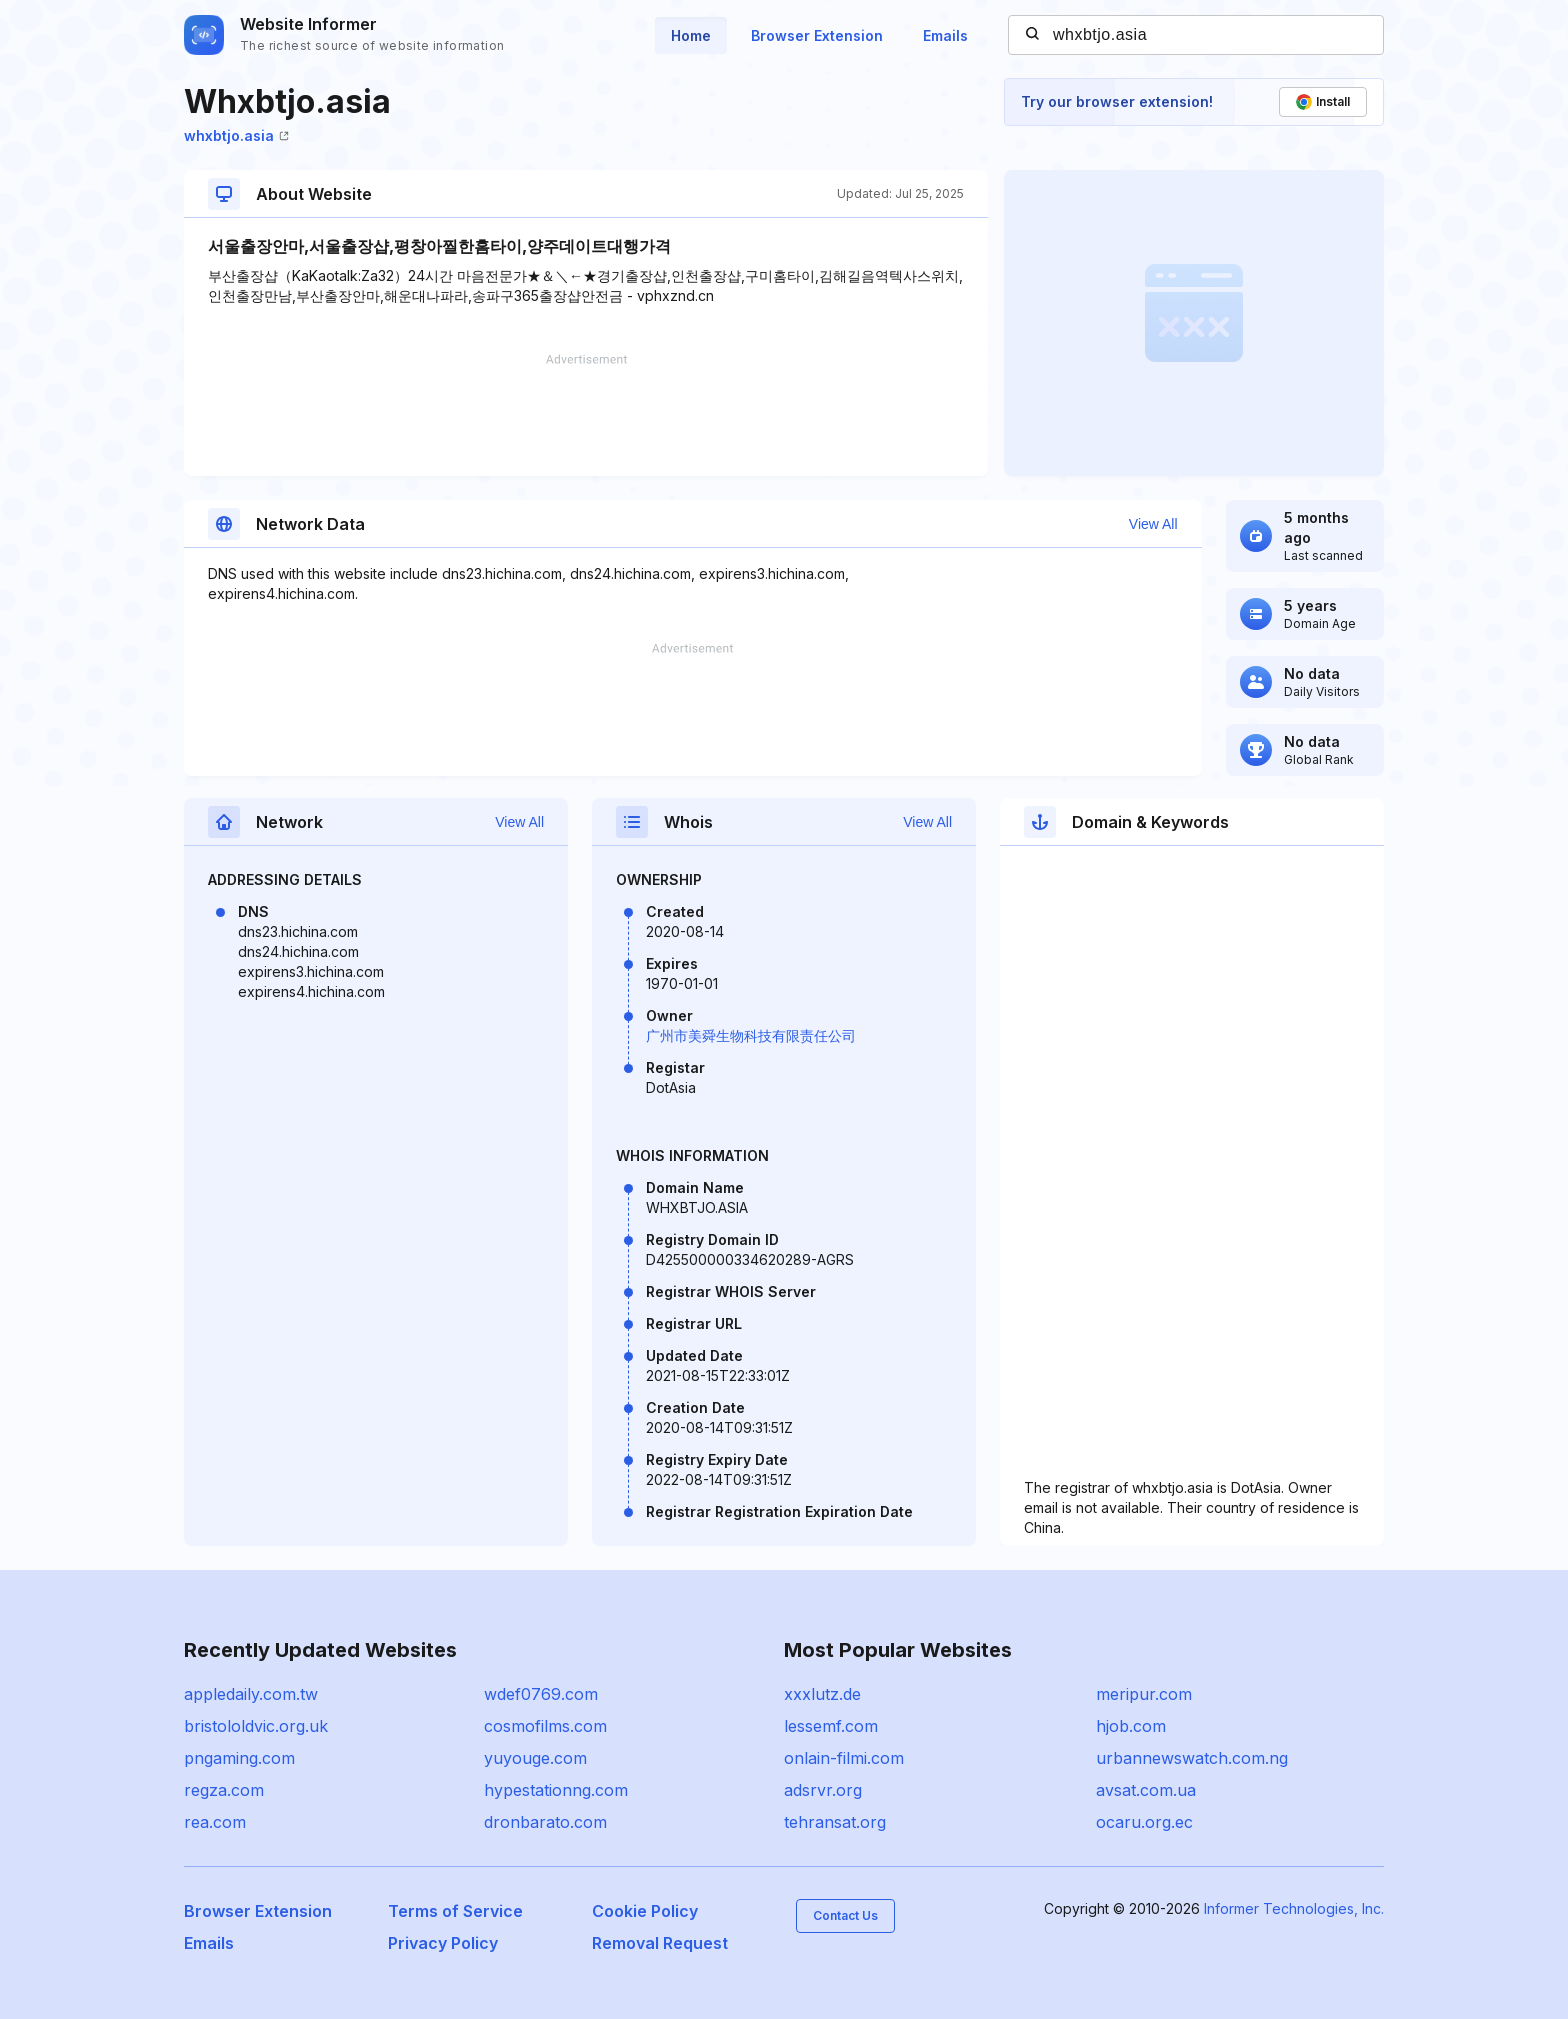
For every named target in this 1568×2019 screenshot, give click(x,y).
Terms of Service (455, 1911)
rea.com (215, 1822)
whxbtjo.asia (236, 135)
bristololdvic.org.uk (256, 1726)
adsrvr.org (823, 1790)
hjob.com (1131, 1726)
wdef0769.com (541, 1694)
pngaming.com (239, 1758)
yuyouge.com (535, 1758)
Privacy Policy (443, 1943)
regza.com (224, 1790)
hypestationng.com (556, 1790)
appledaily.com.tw (251, 1694)
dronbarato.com (545, 1822)
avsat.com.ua (1146, 1790)
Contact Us (845, 1915)
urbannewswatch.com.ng (1192, 1758)
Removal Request (660, 1943)
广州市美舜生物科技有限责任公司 (751, 1035)
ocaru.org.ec (1144, 1822)
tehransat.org (835, 1822)
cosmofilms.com (545, 1726)
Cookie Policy (645, 1911)
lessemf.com (831, 1726)
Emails (945, 35)
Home (691, 35)
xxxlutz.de (822, 1694)
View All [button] (1153, 524)
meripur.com (1144, 1694)
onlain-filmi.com (844, 1758)
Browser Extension (817, 35)
